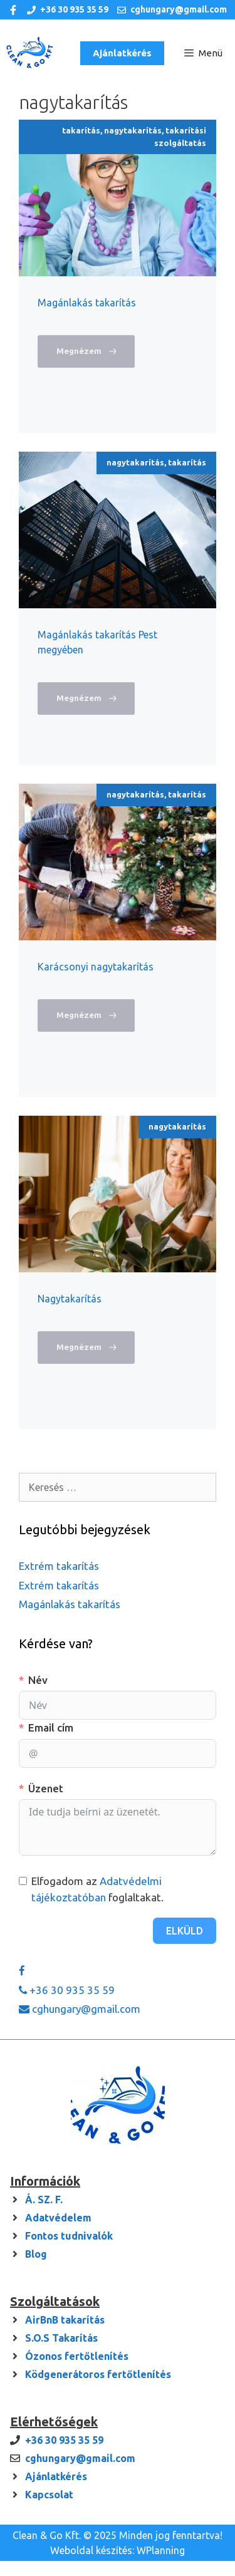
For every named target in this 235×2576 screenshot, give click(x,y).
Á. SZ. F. (44, 2199)
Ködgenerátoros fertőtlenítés (98, 2374)
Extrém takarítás (59, 1566)
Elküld (184, 1930)
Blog (36, 2254)
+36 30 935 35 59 (74, 9)
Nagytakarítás (70, 1298)
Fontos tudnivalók (69, 2235)
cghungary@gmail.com (178, 9)
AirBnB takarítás (65, 2319)
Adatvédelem (58, 2217)
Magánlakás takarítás (87, 302)
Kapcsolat (49, 2494)
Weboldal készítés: (92, 2550)
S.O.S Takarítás (61, 2338)
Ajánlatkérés (122, 53)
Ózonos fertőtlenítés (76, 2356)
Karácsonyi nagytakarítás (96, 966)
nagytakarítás (133, 130)
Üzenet (45, 1788)
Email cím (50, 1727)
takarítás (81, 130)
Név (38, 1680)
